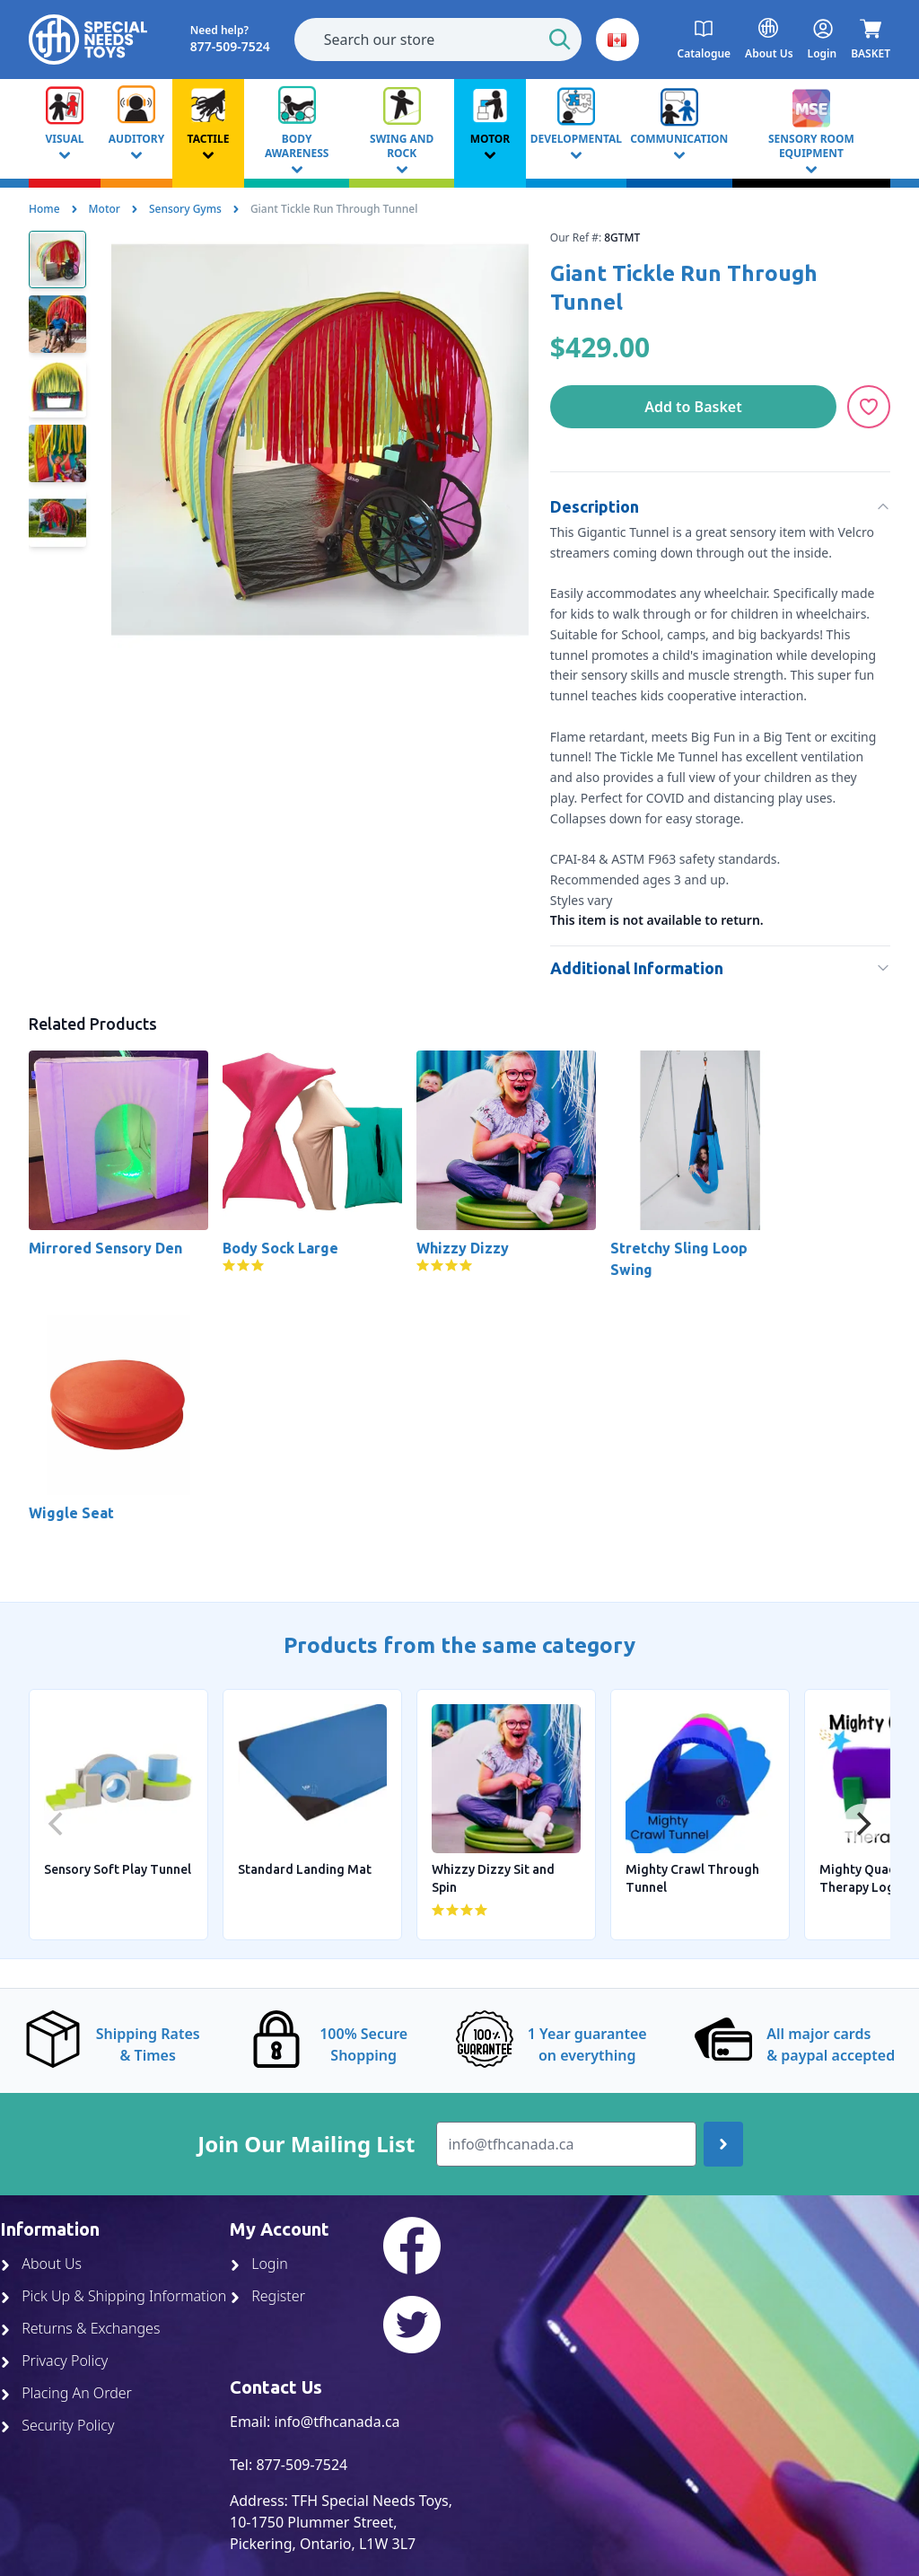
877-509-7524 (301, 2465)
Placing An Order (66, 2393)
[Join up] (723, 2144)
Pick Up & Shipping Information (113, 2296)
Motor (104, 208)
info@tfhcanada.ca (337, 2421)
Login (259, 2263)
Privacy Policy (54, 2360)
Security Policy (57, 2425)
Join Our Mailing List (306, 2144)
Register (267, 2296)
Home (44, 208)
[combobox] (438, 39)
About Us (41, 2263)
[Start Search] (560, 39)
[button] (617, 39)
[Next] (861, 1823)
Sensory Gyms (185, 208)
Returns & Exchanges (80, 2328)
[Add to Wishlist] (868, 406)
